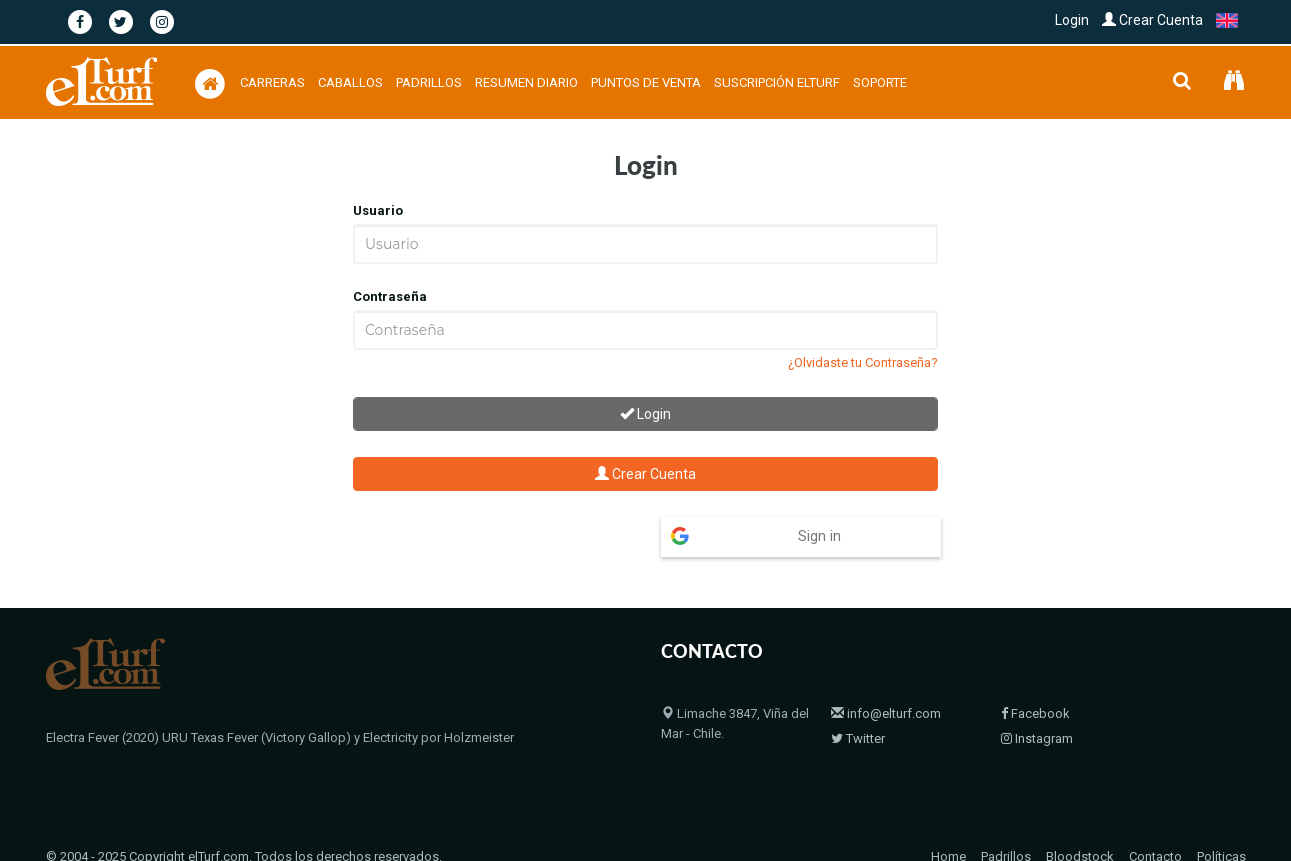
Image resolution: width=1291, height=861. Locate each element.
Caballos (350, 82)
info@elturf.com (886, 713)
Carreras (272, 82)
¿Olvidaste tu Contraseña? (863, 362)
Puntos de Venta (646, 82)
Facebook (1035, 713)
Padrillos (429, 82)
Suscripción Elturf (777, 82)
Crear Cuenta (1152, 20)
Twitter (858, 738)
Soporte (880, 82)
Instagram (1037, 738)
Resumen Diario (526, 82)
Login (1072, 20)
